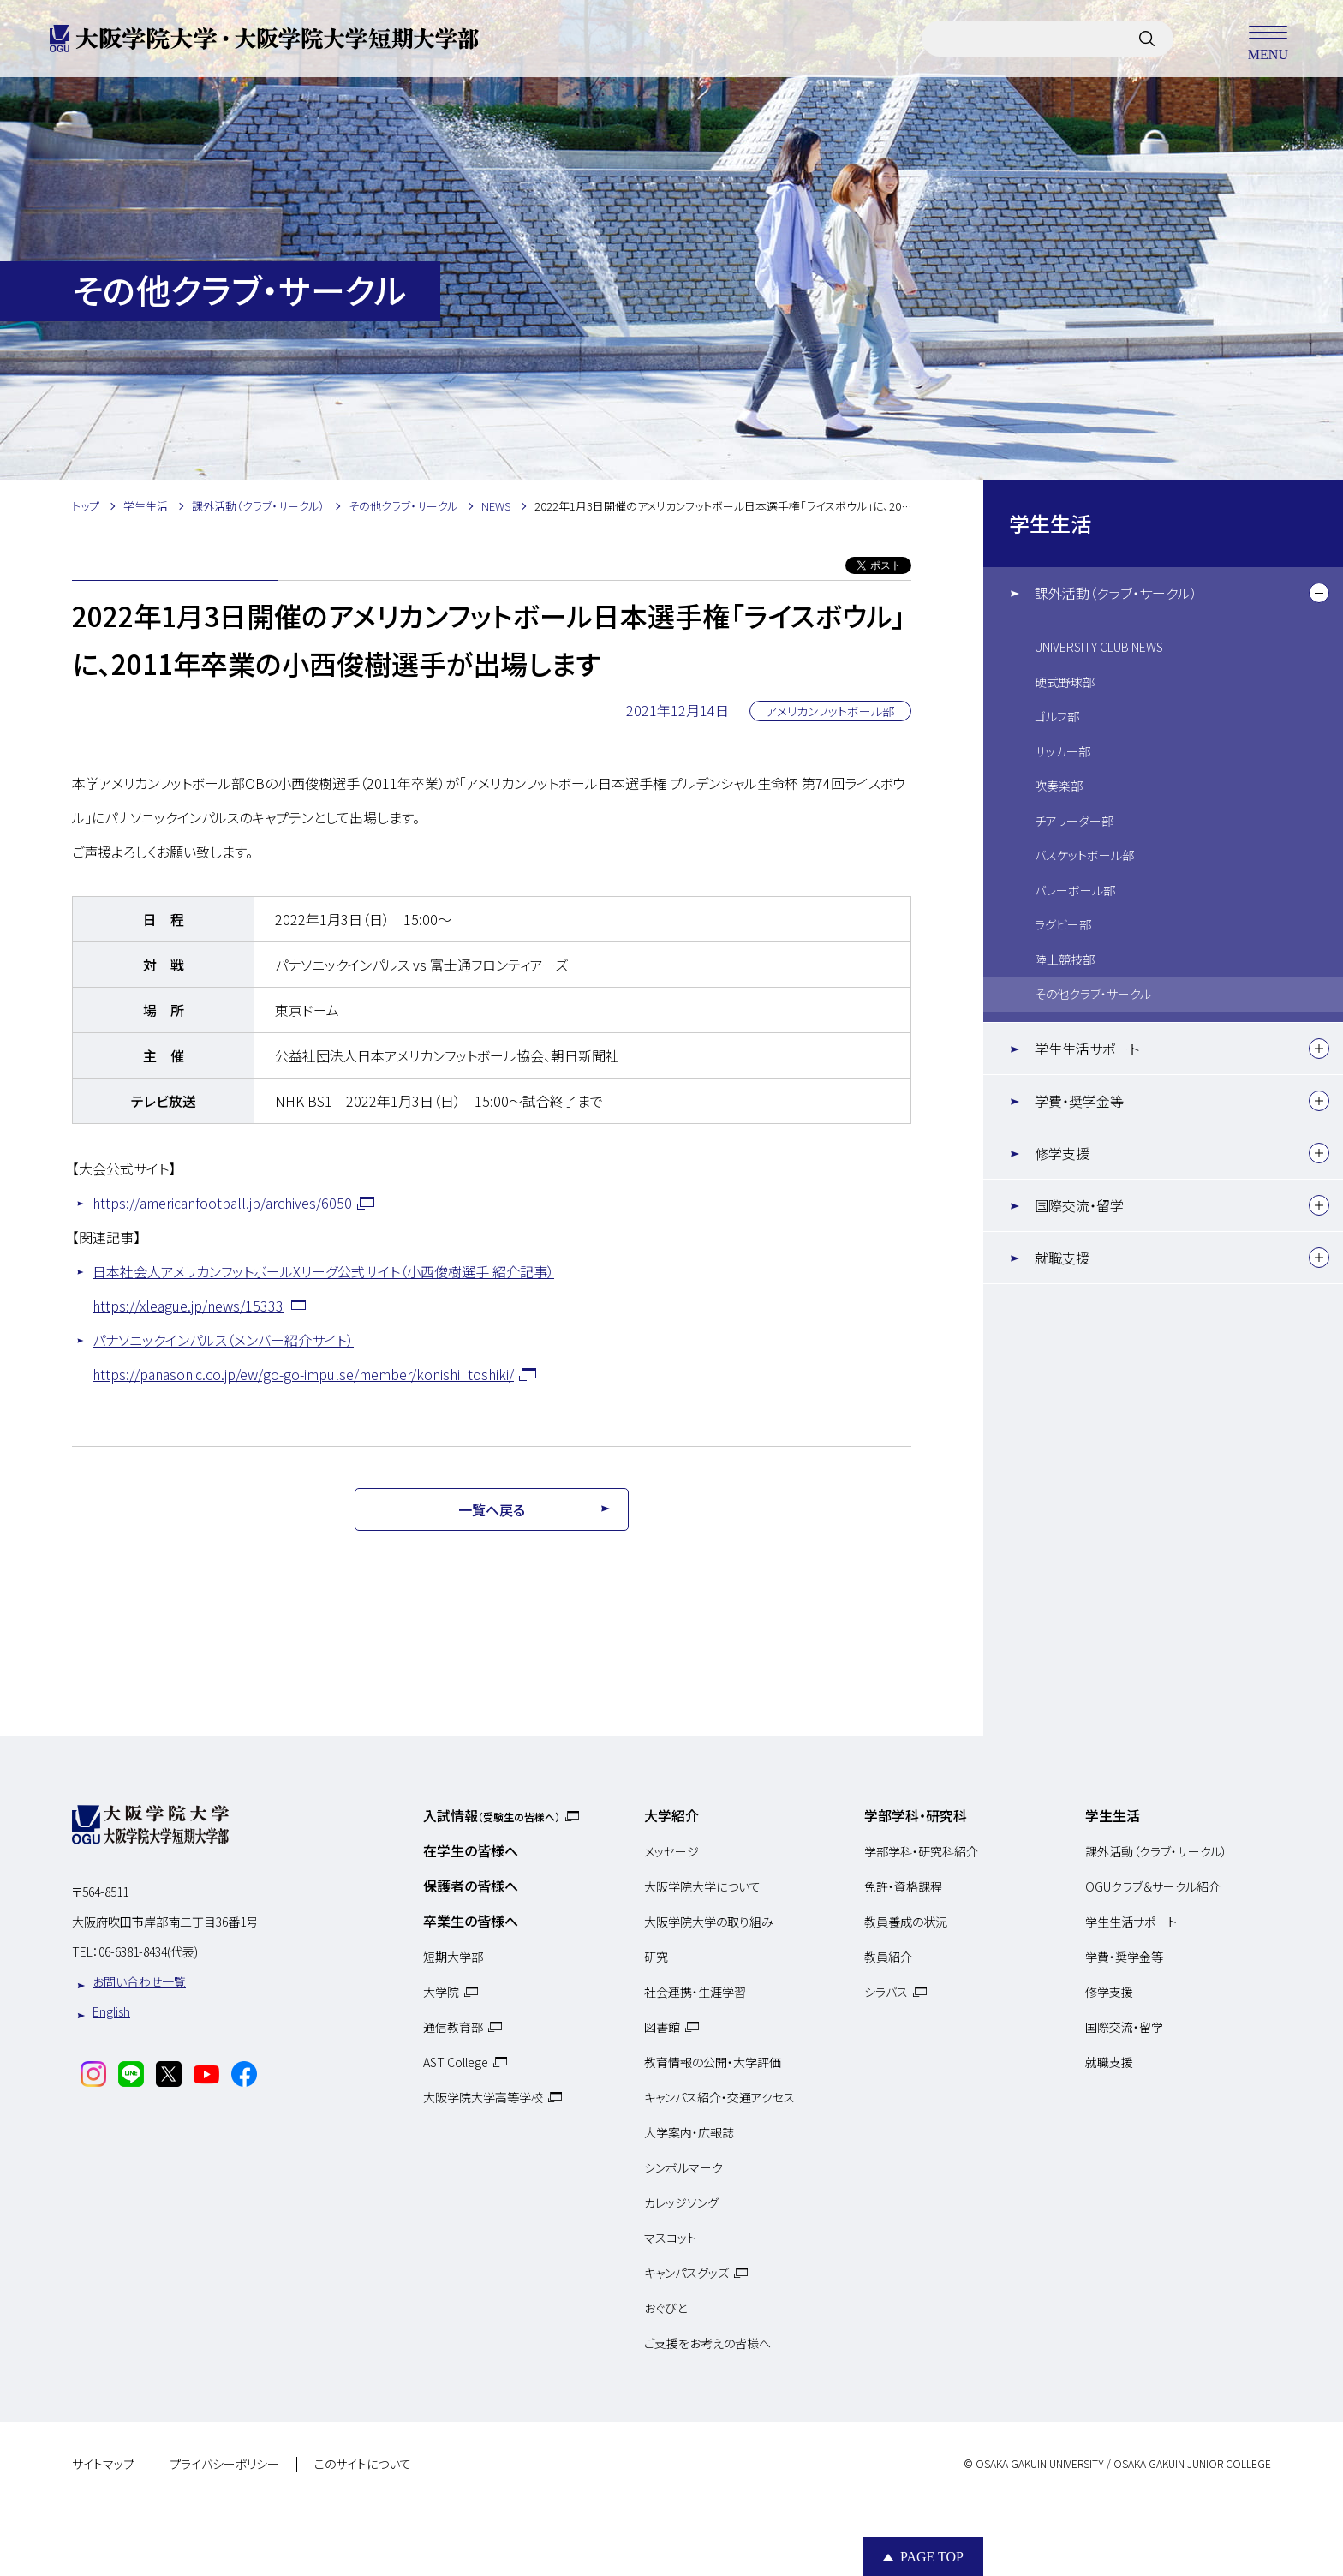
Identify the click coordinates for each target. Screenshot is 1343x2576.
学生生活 (1050, 523)
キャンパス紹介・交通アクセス (719, 2097)
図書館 (662, 2026)
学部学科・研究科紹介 (921, 1851)
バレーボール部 (1075, 890)
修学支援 (1062, 1153)
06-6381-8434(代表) (148, 1951)
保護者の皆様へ (470, 1885)
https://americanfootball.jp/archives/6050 (222, 1202)
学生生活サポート (1087, 1048)
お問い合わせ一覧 (139, 1981)
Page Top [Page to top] (932, 2556)
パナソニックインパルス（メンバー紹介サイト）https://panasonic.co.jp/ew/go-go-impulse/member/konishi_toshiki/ (303, 1357)
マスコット (670, 2237)
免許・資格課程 (903, 1886)
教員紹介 (888, 1956)
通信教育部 (453, 2026)
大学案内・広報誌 (689, 2132)
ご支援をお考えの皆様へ (707, 2343)
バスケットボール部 (1084, 855)
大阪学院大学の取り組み (708, 1921)
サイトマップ (103, 2464)
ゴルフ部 (1057, 716)
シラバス (886, 1991)
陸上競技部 (1065, 959)
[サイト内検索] (1146, 39)
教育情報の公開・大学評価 (712, 2062)
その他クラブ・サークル (1093, 993)
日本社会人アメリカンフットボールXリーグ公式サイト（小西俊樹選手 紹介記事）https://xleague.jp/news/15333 (323, 1288)
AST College (455, 2062)
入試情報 (491, 1815)
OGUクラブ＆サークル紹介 (1153, 1886)
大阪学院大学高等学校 (483, 2097)
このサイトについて (362, 2464)
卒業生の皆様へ (470, 1920)
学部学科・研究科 (915, 1815)
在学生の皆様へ (470, 1850)
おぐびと (665, 2307)
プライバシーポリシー (224, 2464)
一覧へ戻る (491, 1509)
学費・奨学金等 (1079, 1101)
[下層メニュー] (1319, 593)
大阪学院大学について (702, 1886)
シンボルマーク (683, 2167)
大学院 (441, 1991)
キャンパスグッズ (686, 2272)
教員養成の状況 (905, 1921)
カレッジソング (681, 2202)
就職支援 (1062, 1257)
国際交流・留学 (1079, 1205)
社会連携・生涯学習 (695, 1991)
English (111, 2011)
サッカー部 (1062, 751)
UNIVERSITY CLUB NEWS (1099, 646)
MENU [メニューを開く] (1267, 38)
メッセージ (671, 1851)
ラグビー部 (1063, 924)
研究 (656, 1956)
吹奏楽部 (1059, 785)
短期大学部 (453, 1956)
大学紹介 (671, 1815)
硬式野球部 (1065, 681)
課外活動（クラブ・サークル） (1116, 593)
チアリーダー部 (1074, 820)
